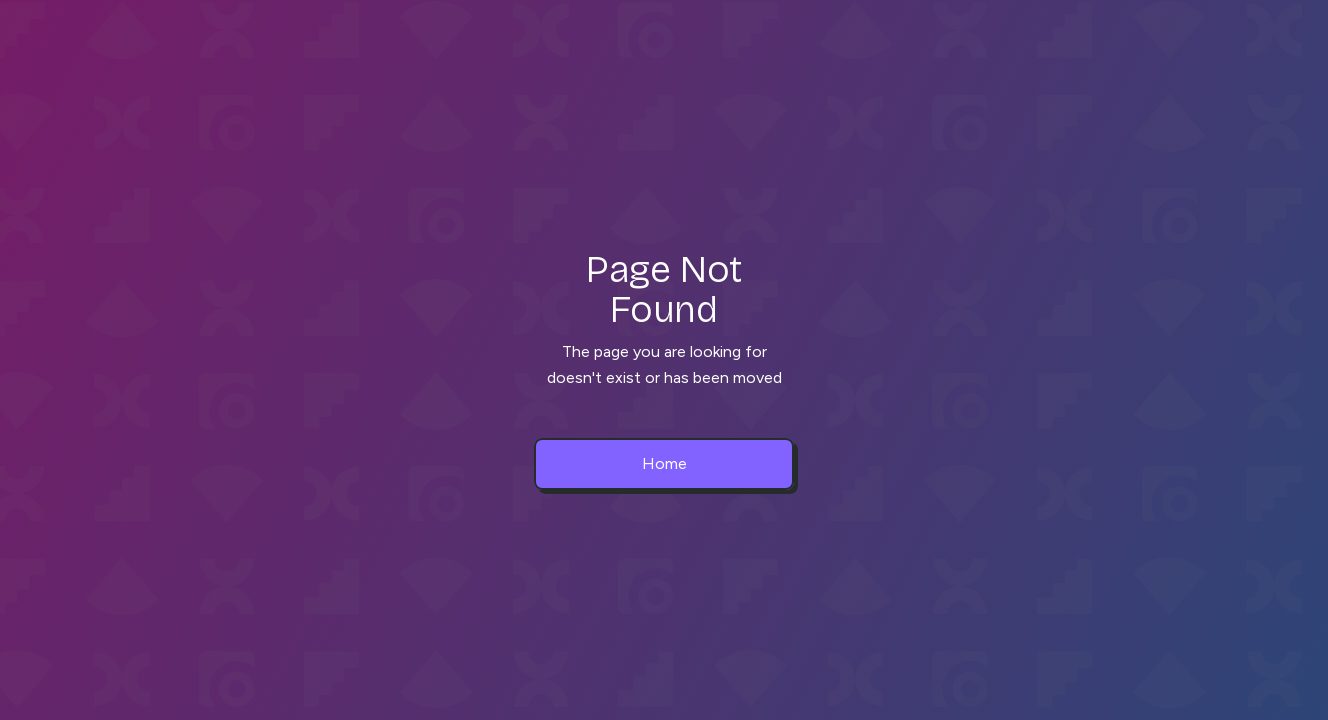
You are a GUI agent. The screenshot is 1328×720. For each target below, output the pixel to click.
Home (664, 463)
